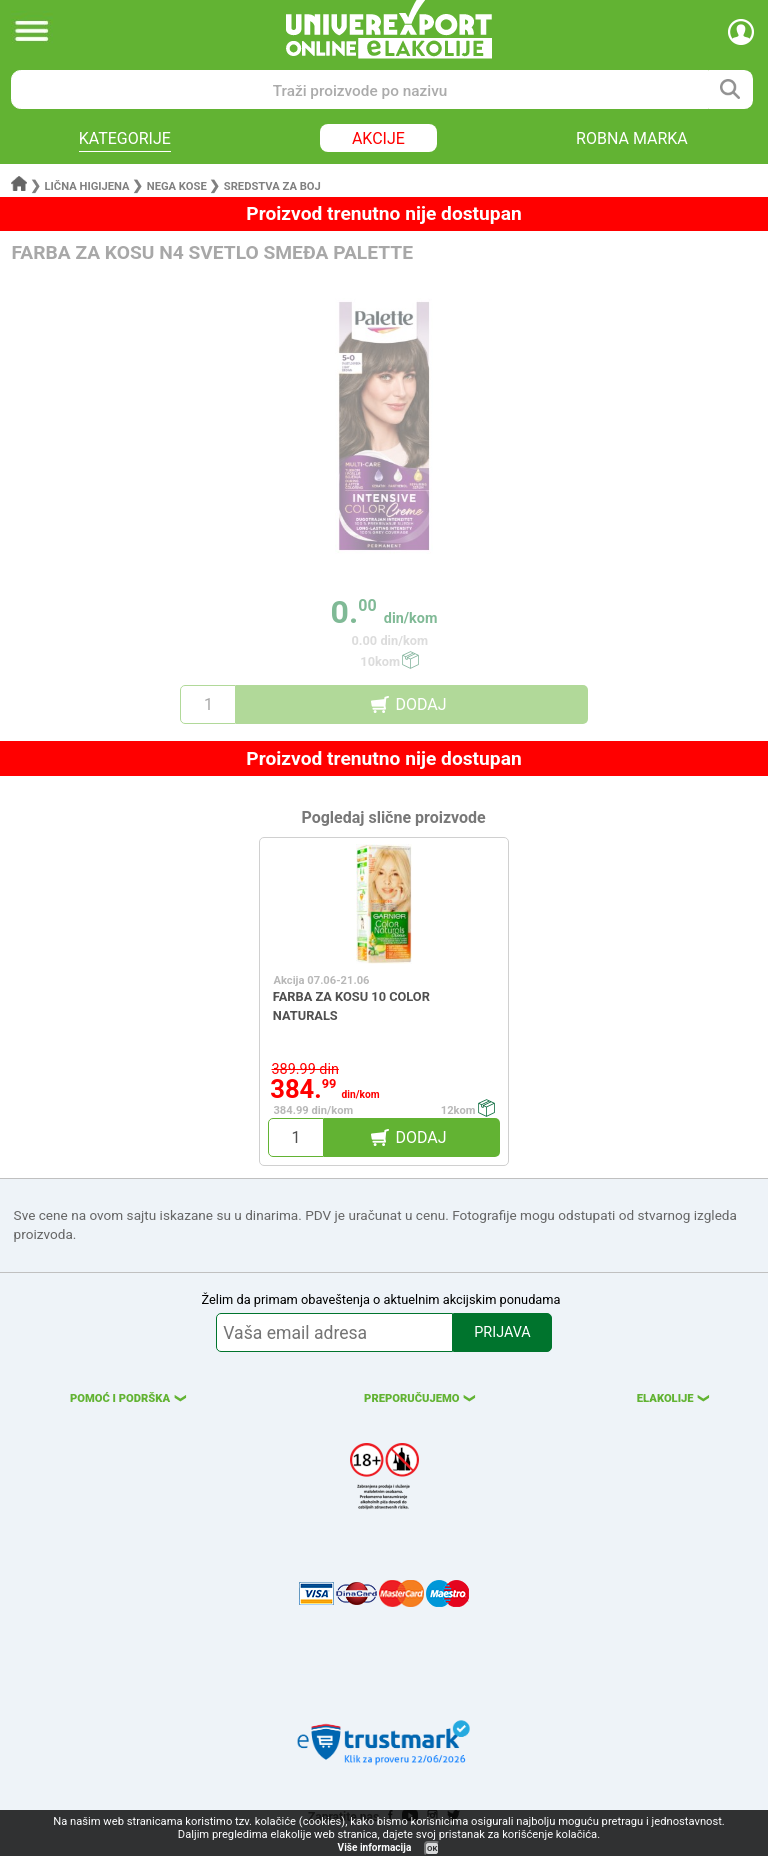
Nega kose (177, 186)
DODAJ (420, 704)
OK (432, 1848)
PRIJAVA (502, 1332)
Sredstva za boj (272, 186)
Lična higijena (89, 186)
